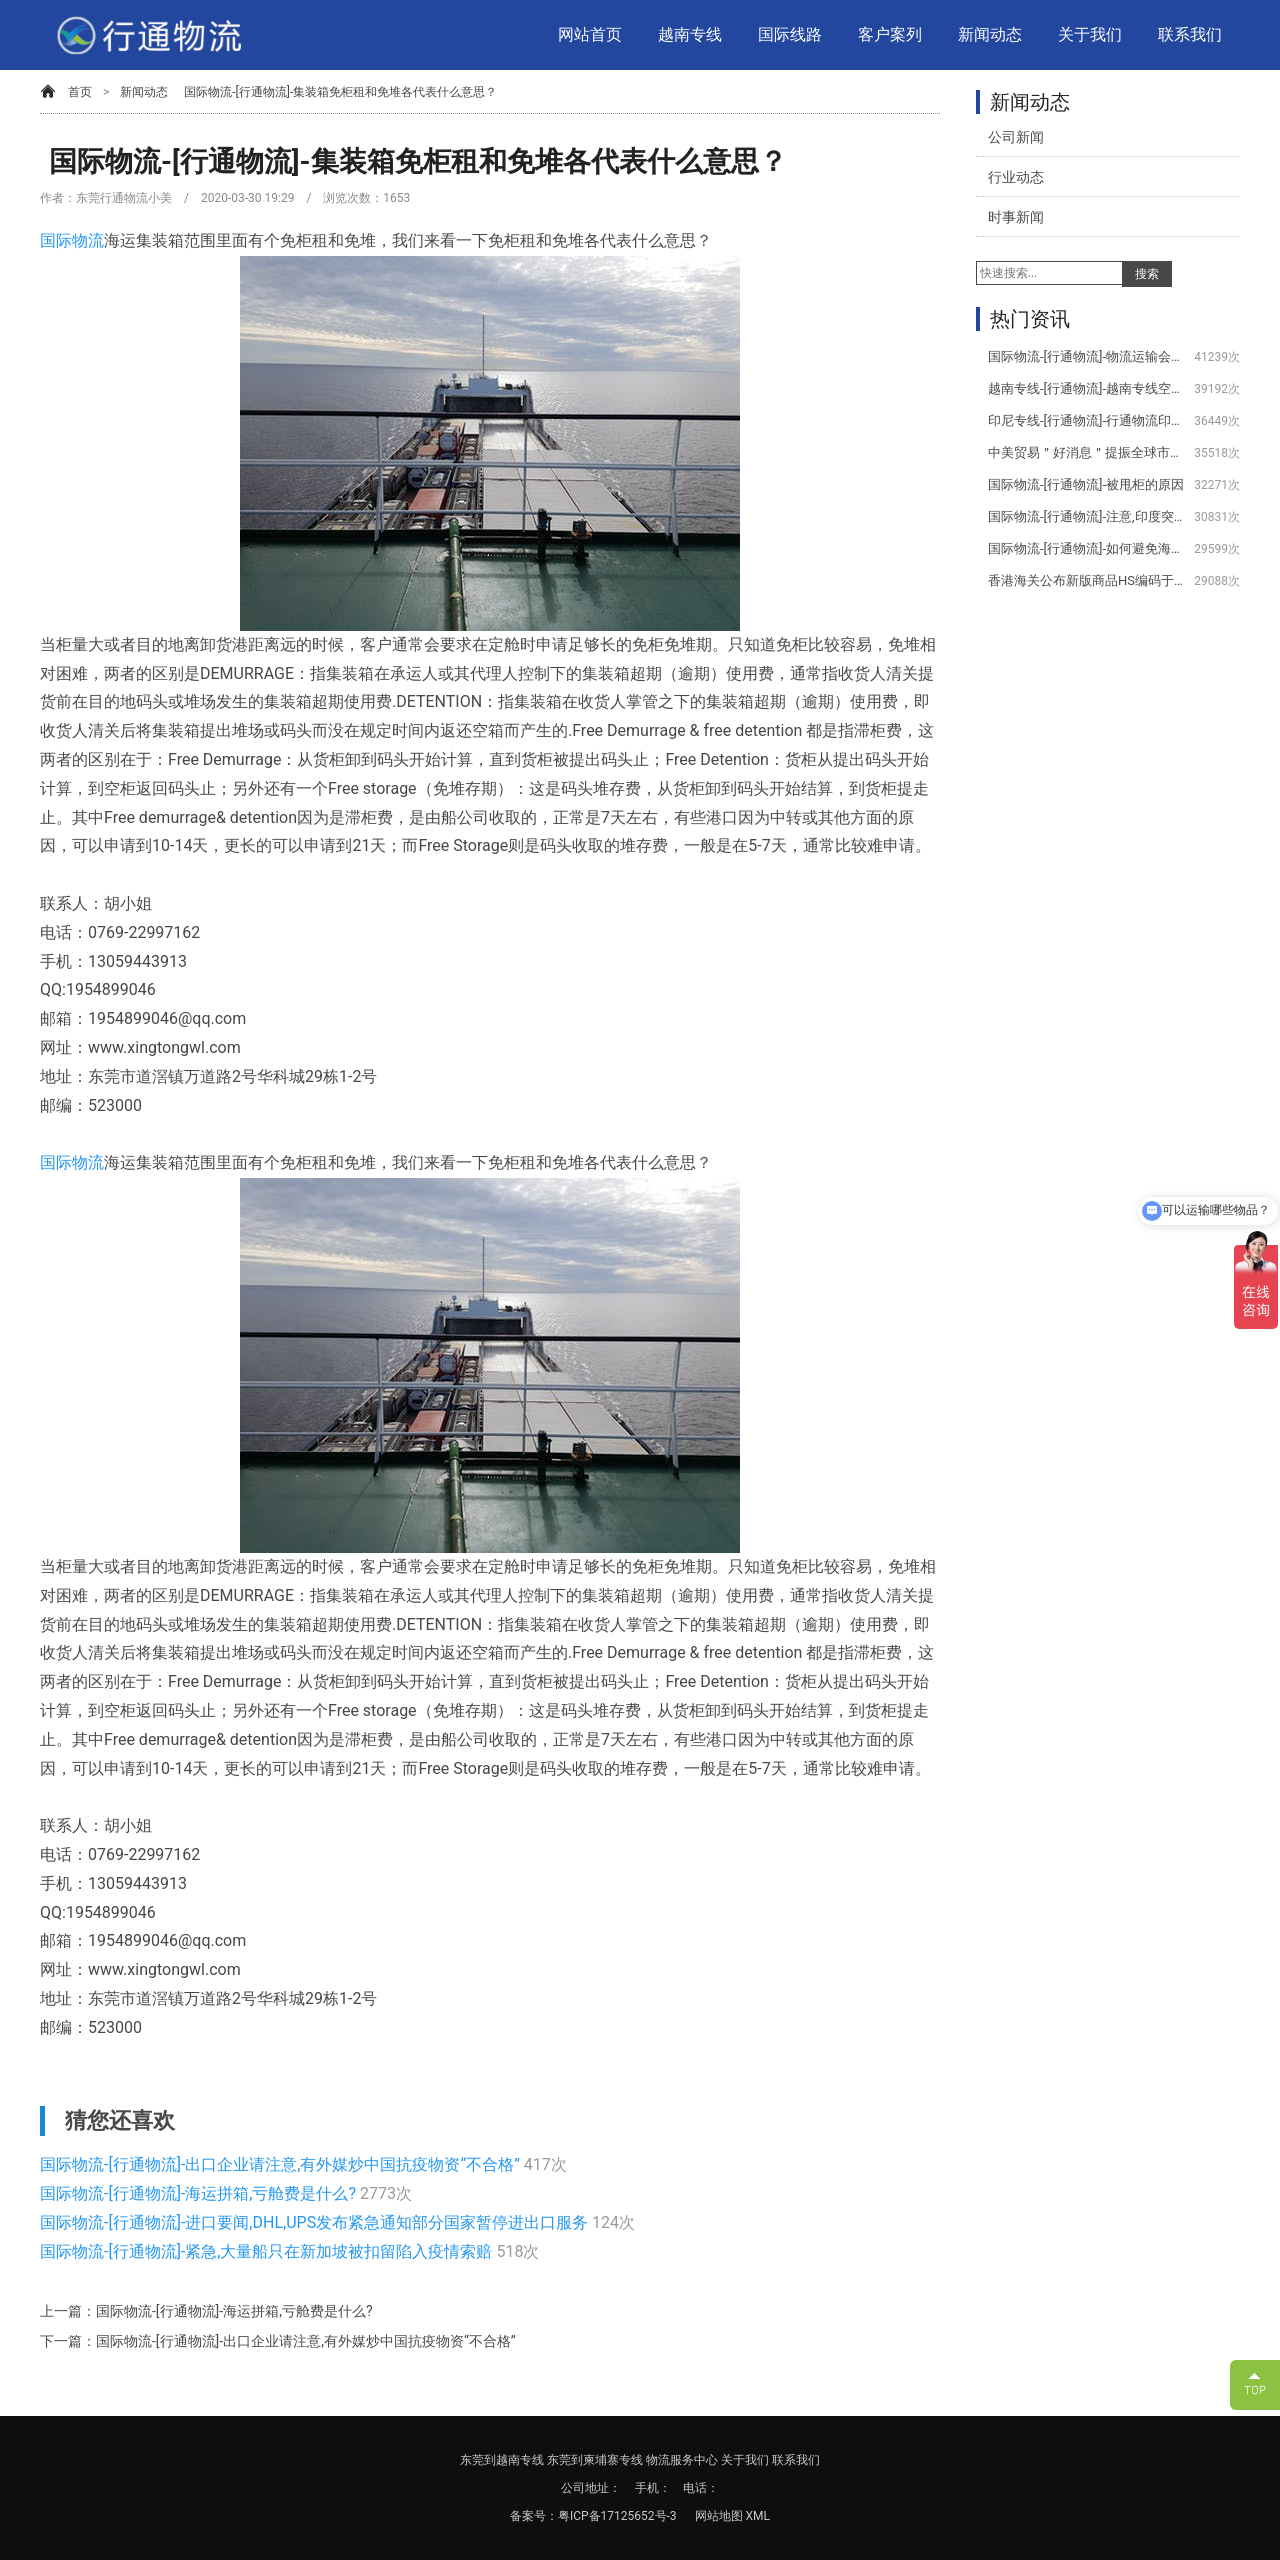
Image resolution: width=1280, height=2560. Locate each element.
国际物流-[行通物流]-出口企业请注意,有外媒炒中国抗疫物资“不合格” (282, 2164)
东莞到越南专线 (502, 2460)
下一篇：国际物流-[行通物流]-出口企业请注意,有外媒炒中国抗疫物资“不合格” (278, 2341)
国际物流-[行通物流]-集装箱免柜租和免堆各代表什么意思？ (340, 92)
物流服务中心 (682, 2460)
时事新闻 (1016, 217)
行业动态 (1016, 177)
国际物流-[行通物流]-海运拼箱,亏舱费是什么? (200, 2193)
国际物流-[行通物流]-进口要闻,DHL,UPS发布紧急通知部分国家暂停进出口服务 (316, 2222)
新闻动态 (990, 34)
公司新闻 (1016, 137)
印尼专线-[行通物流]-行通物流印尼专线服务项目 (1087, 420)
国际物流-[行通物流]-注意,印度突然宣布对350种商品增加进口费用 (1087, 516)
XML (758, 2516)
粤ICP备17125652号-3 (617, 2516)
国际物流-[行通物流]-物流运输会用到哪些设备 (1087, 356)
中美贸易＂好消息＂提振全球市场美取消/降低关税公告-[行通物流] (1087, 452)
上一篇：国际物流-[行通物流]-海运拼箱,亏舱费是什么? (206, 2311)
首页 (80, 92)
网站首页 (590, 34)
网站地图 (720, 2516)
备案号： (534, 2516)
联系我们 (1190, 34)
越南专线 (690, 34)
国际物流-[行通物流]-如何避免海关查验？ (1087, 548)
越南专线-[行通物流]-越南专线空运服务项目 (1087, 388)
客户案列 (890, 34)
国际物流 (72, 240)
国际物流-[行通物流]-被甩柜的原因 (1086, 484)
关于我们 (1090, 34)
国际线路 (790, 34)
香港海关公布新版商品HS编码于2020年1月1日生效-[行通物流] (1087, 580)
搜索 (1147, 274)
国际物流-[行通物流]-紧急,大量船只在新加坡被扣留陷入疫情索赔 (268, 2251)
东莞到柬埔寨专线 (595, 2460)
